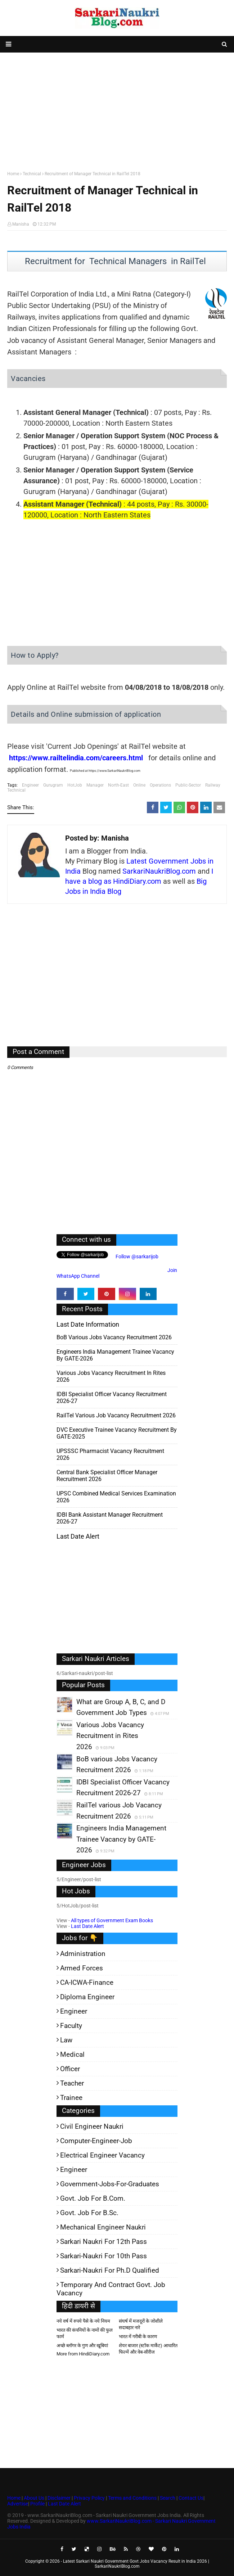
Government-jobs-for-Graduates (109, 2184)
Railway (212, 785)
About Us (33, 2498)
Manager (95, 785)
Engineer (30, 785)
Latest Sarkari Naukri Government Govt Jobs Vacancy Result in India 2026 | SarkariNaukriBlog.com (136, 2564)
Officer (70, 2069)
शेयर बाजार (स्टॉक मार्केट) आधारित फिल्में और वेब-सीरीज (148, 2349)
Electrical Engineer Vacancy (102, 2155)
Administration (82, 1954)
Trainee (71, 2097)
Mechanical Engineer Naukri (103, 2227)
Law (66, 2040)
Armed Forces (81, 1968)
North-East (118, 785)
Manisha (20, 224)
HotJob (74, 785)
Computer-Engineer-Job (96, 2141)
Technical (32, 173)
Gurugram (53, 785)
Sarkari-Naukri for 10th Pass (103, 2256)
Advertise (17, 2504)
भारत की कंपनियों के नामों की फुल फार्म (85, 2333)
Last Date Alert (87, 1926)
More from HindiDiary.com (83, 2354)
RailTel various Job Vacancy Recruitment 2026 (116, 1415)
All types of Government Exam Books (112, 1920)
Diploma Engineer (87, 1997)
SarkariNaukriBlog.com (159, 871)
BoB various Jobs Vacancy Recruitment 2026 (114, 1337)
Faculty (71, 2026)
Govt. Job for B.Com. (92, 2198)
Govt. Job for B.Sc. (89, 2213)
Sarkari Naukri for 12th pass (103, 2241)
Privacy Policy (89, 2498)
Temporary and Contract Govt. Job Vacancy (111, 2289)
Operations (160, 785)
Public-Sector (188, 785)
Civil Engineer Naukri (91, 2126)
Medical (72, 2054)
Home (13, 173)
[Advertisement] (117, 110)
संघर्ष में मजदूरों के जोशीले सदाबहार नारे (141, 2324)
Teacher (72, 2083)
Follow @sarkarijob (136, 1256)
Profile (37, 2504)
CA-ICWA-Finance (86, 1982)
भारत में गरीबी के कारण (138, 2336)
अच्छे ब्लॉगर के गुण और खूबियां (82, 2345)
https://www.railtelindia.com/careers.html (76, 757)
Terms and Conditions (132, 2498)
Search (167, 2498)
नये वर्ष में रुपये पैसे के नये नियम (83, 2321)
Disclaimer (59, 2498)
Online (139, 785)
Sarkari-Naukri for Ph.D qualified (109, 2270)
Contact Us (191, 2498)
